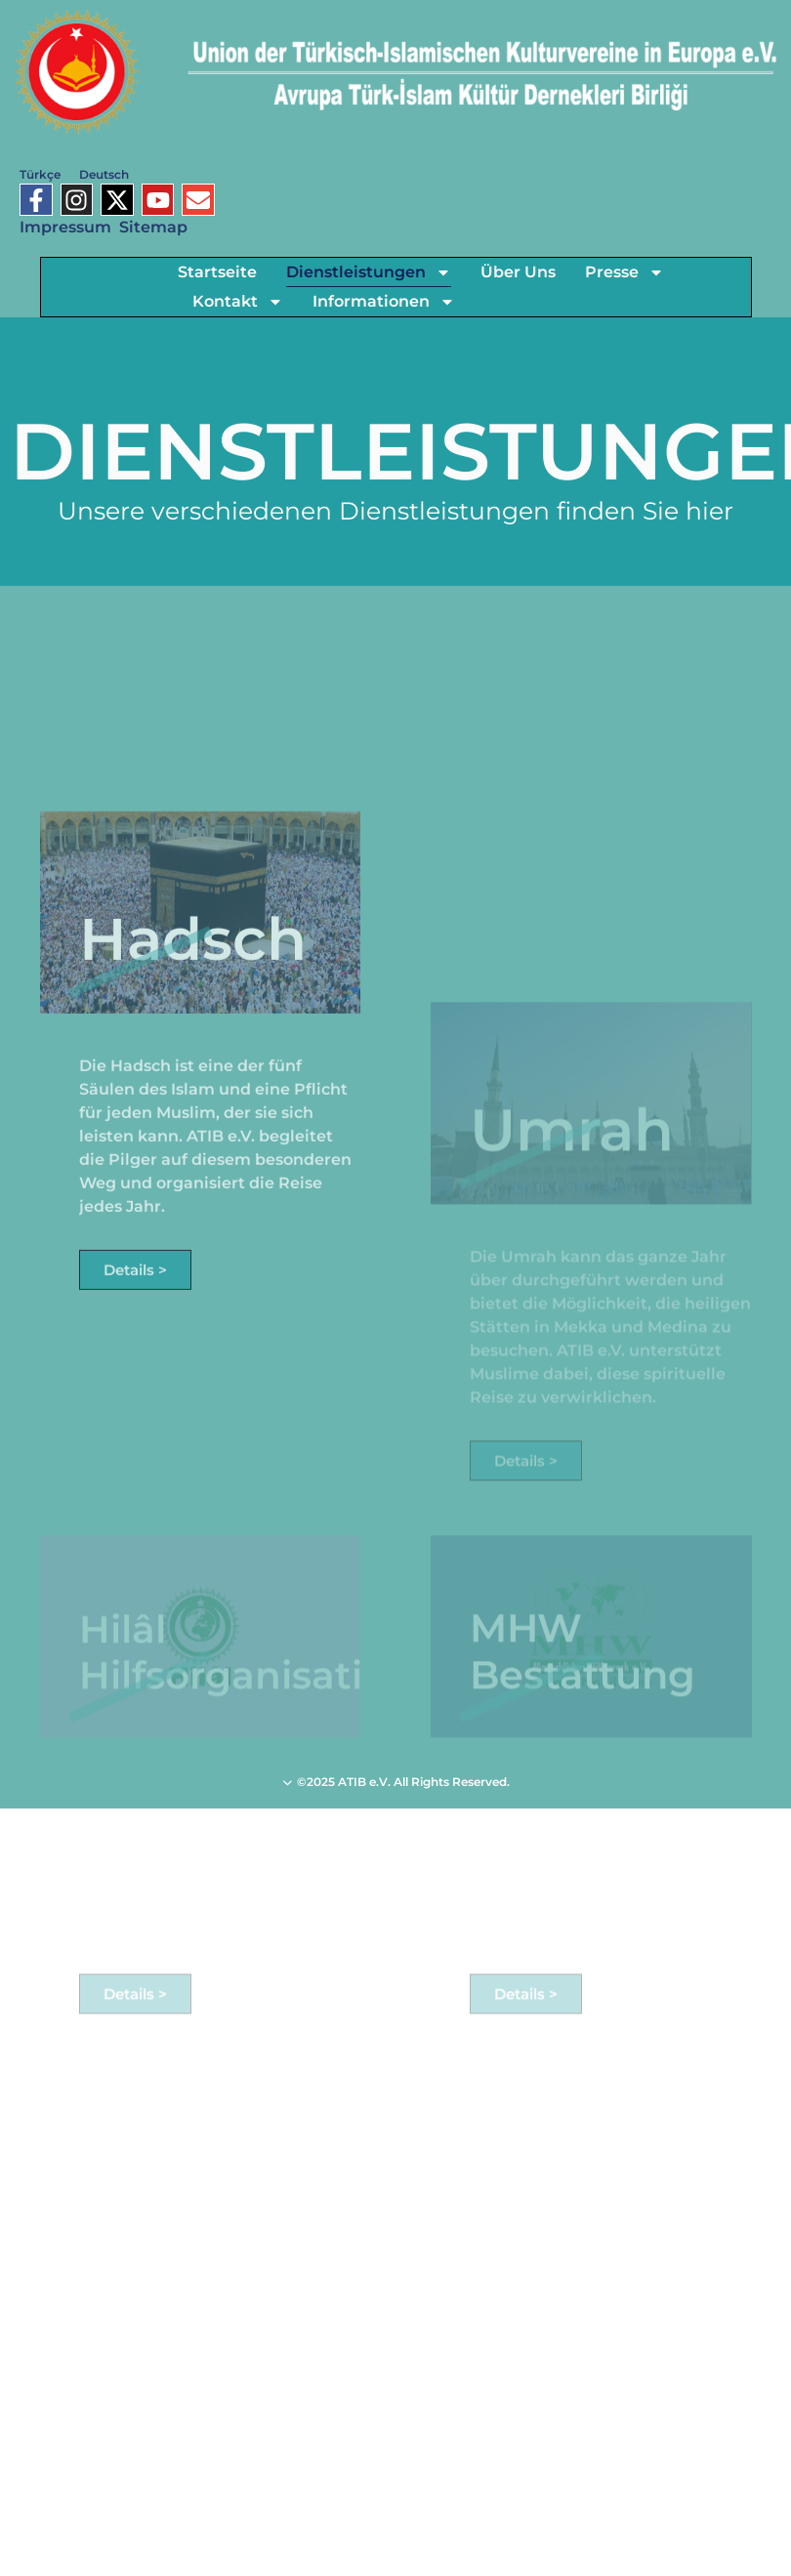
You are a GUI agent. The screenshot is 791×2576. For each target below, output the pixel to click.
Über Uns (518, 272)
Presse (624, 272)
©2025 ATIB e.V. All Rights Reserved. (396, 1781)
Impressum (65, 227)
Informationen (383, 301)
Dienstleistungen (368, 272)
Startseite (217, 272)
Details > (135, 1372)
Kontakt (237, 301)
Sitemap (153, 227)
